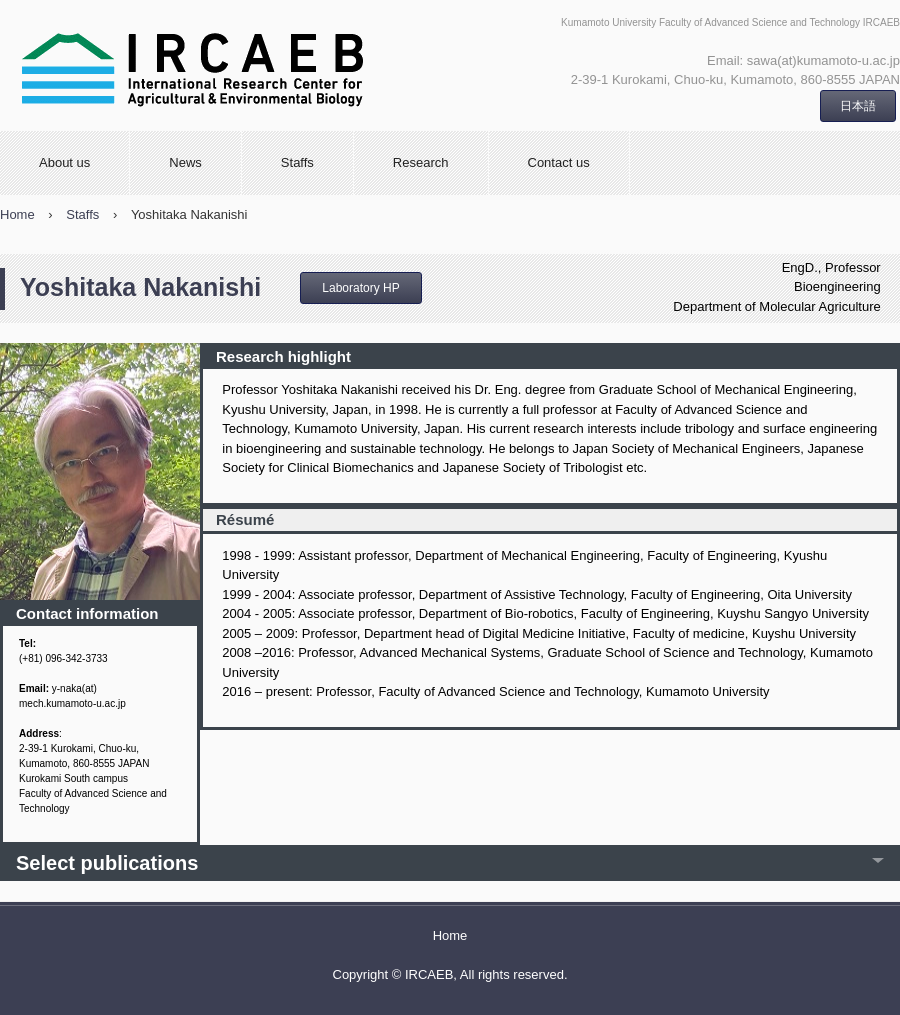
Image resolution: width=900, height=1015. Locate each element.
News (185, 162)
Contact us (559, 162)
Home (450, 935)
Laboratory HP (360, 288)
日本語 (858, 106)
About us (64, 162)
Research (421, 162)
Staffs (297, 162)
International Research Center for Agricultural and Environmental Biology (255, 65)
